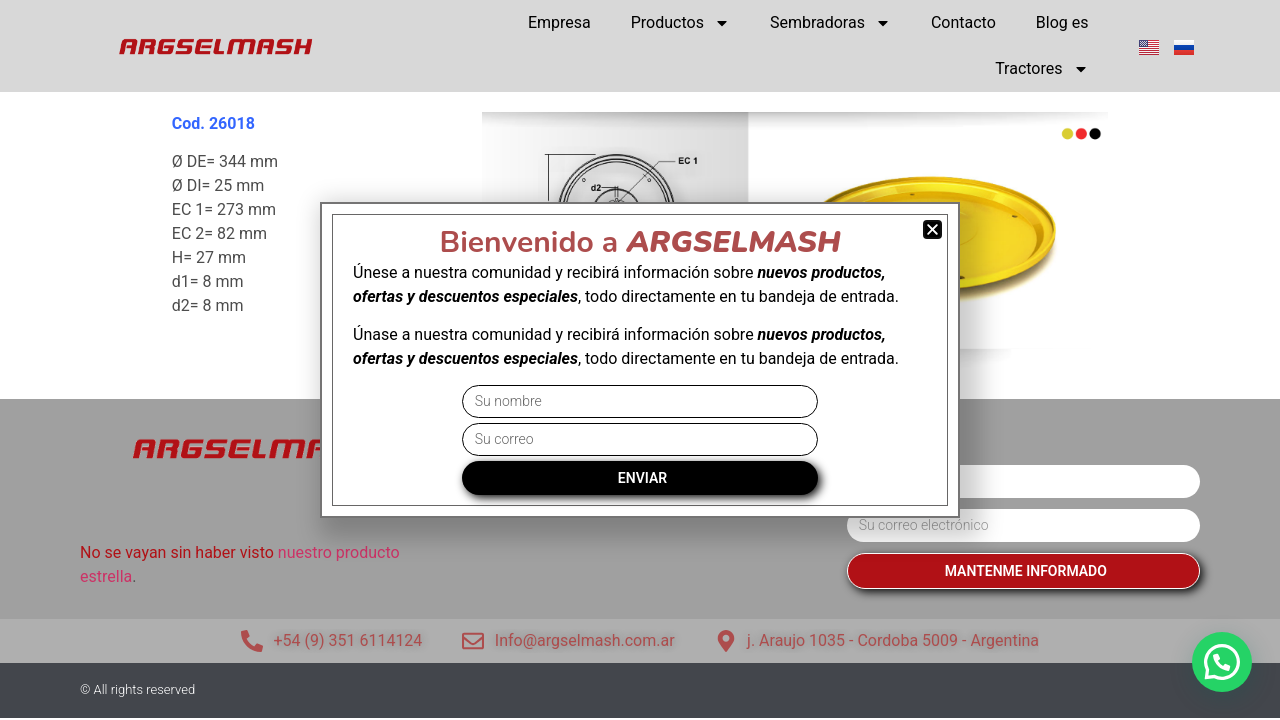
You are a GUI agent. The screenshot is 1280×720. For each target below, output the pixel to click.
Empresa (559, 22)
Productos (680, 23)
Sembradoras (830, 23)
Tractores (1041, 69)
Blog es (1062, 22)
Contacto (963, 22)
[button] (1222, 662)
